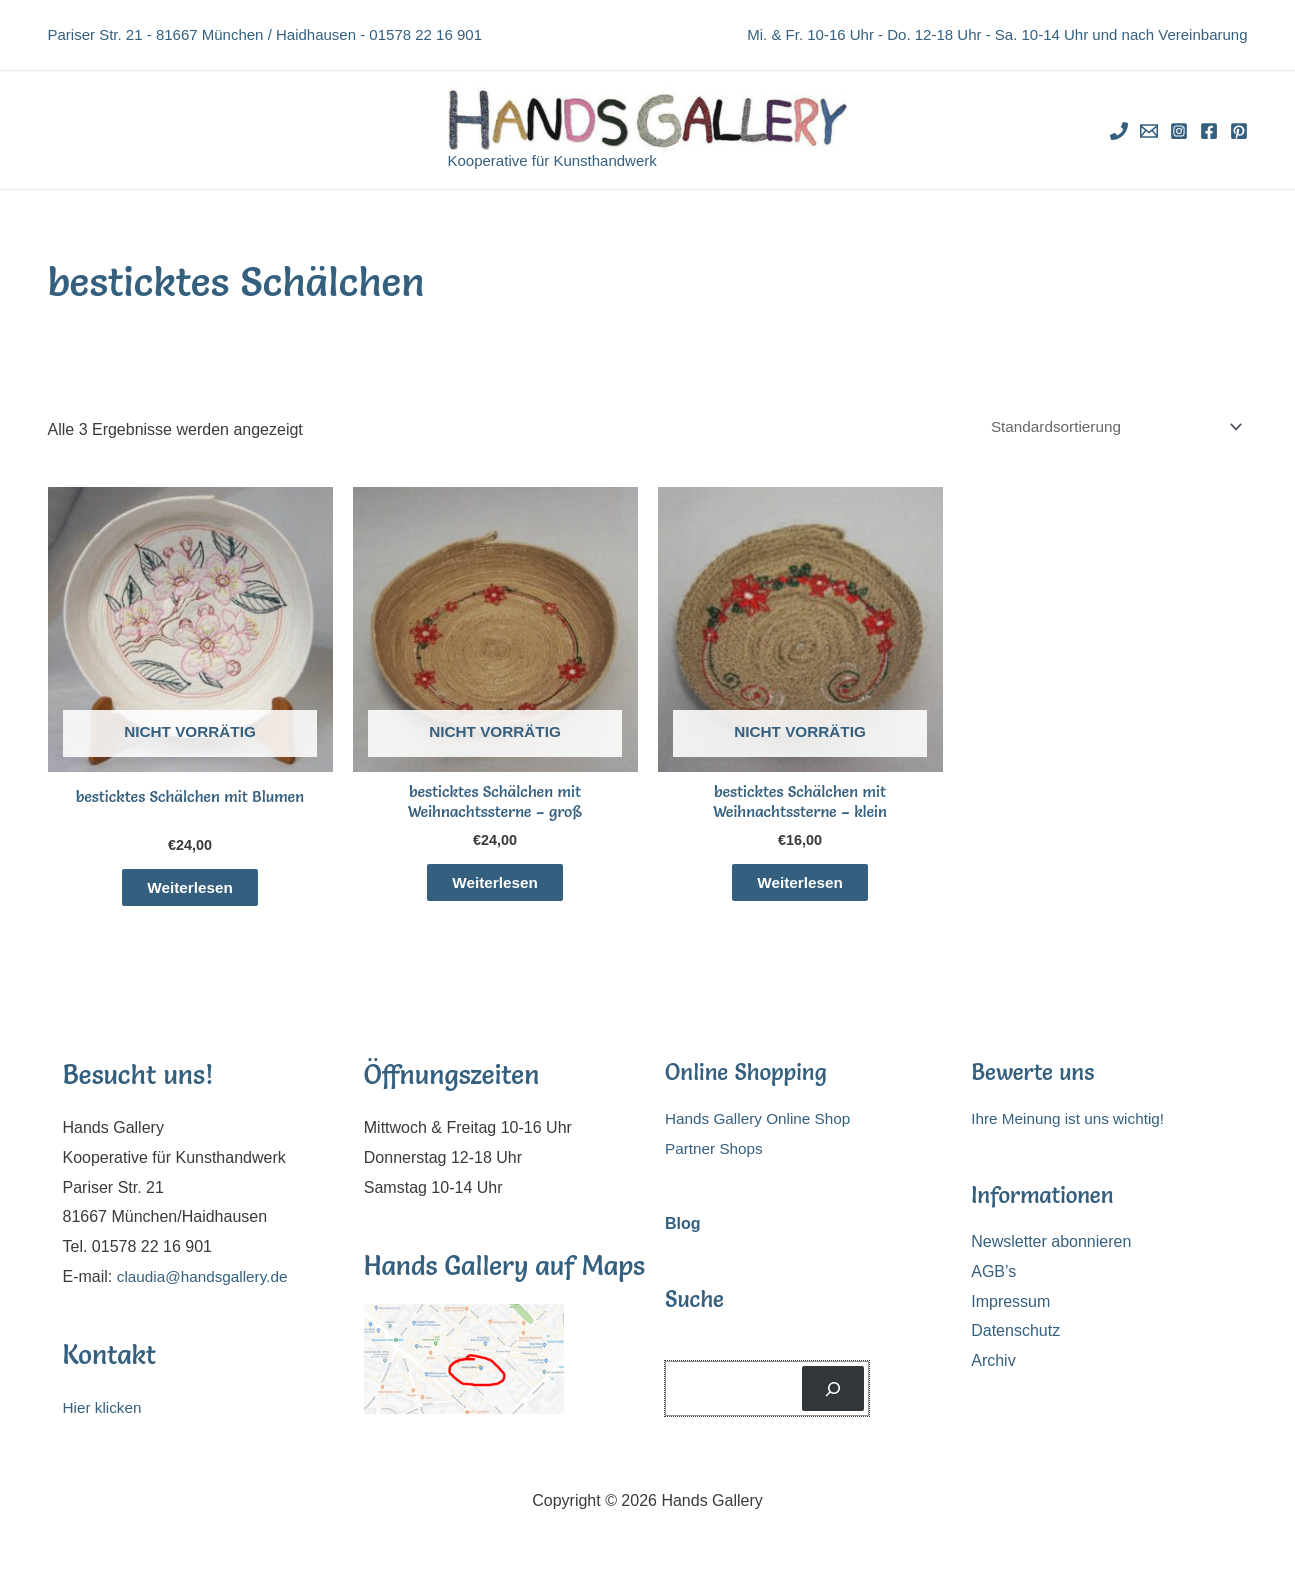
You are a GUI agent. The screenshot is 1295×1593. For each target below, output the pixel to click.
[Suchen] (833, 1395)
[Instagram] (1179, 131)
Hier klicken (104, 1414)
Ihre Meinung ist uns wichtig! (1072, 1125)
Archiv (993, 1367)
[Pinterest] (1239, 131)
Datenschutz (1015, 1337)
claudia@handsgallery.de (206, 1282)
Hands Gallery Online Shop (762, 1125)
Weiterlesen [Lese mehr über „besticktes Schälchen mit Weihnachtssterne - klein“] (800, 887)
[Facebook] (1209, 131)
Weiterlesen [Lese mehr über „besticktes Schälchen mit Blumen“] (190, 891)
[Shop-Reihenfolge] (1107, 427)
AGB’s (993, 1278)
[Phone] (1119, 131)
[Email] (1149, 131)
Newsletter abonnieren (1051, 1248)
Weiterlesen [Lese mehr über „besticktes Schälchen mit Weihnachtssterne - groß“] (495, 887)
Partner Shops (716, 1155)
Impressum (1010, 1307)
